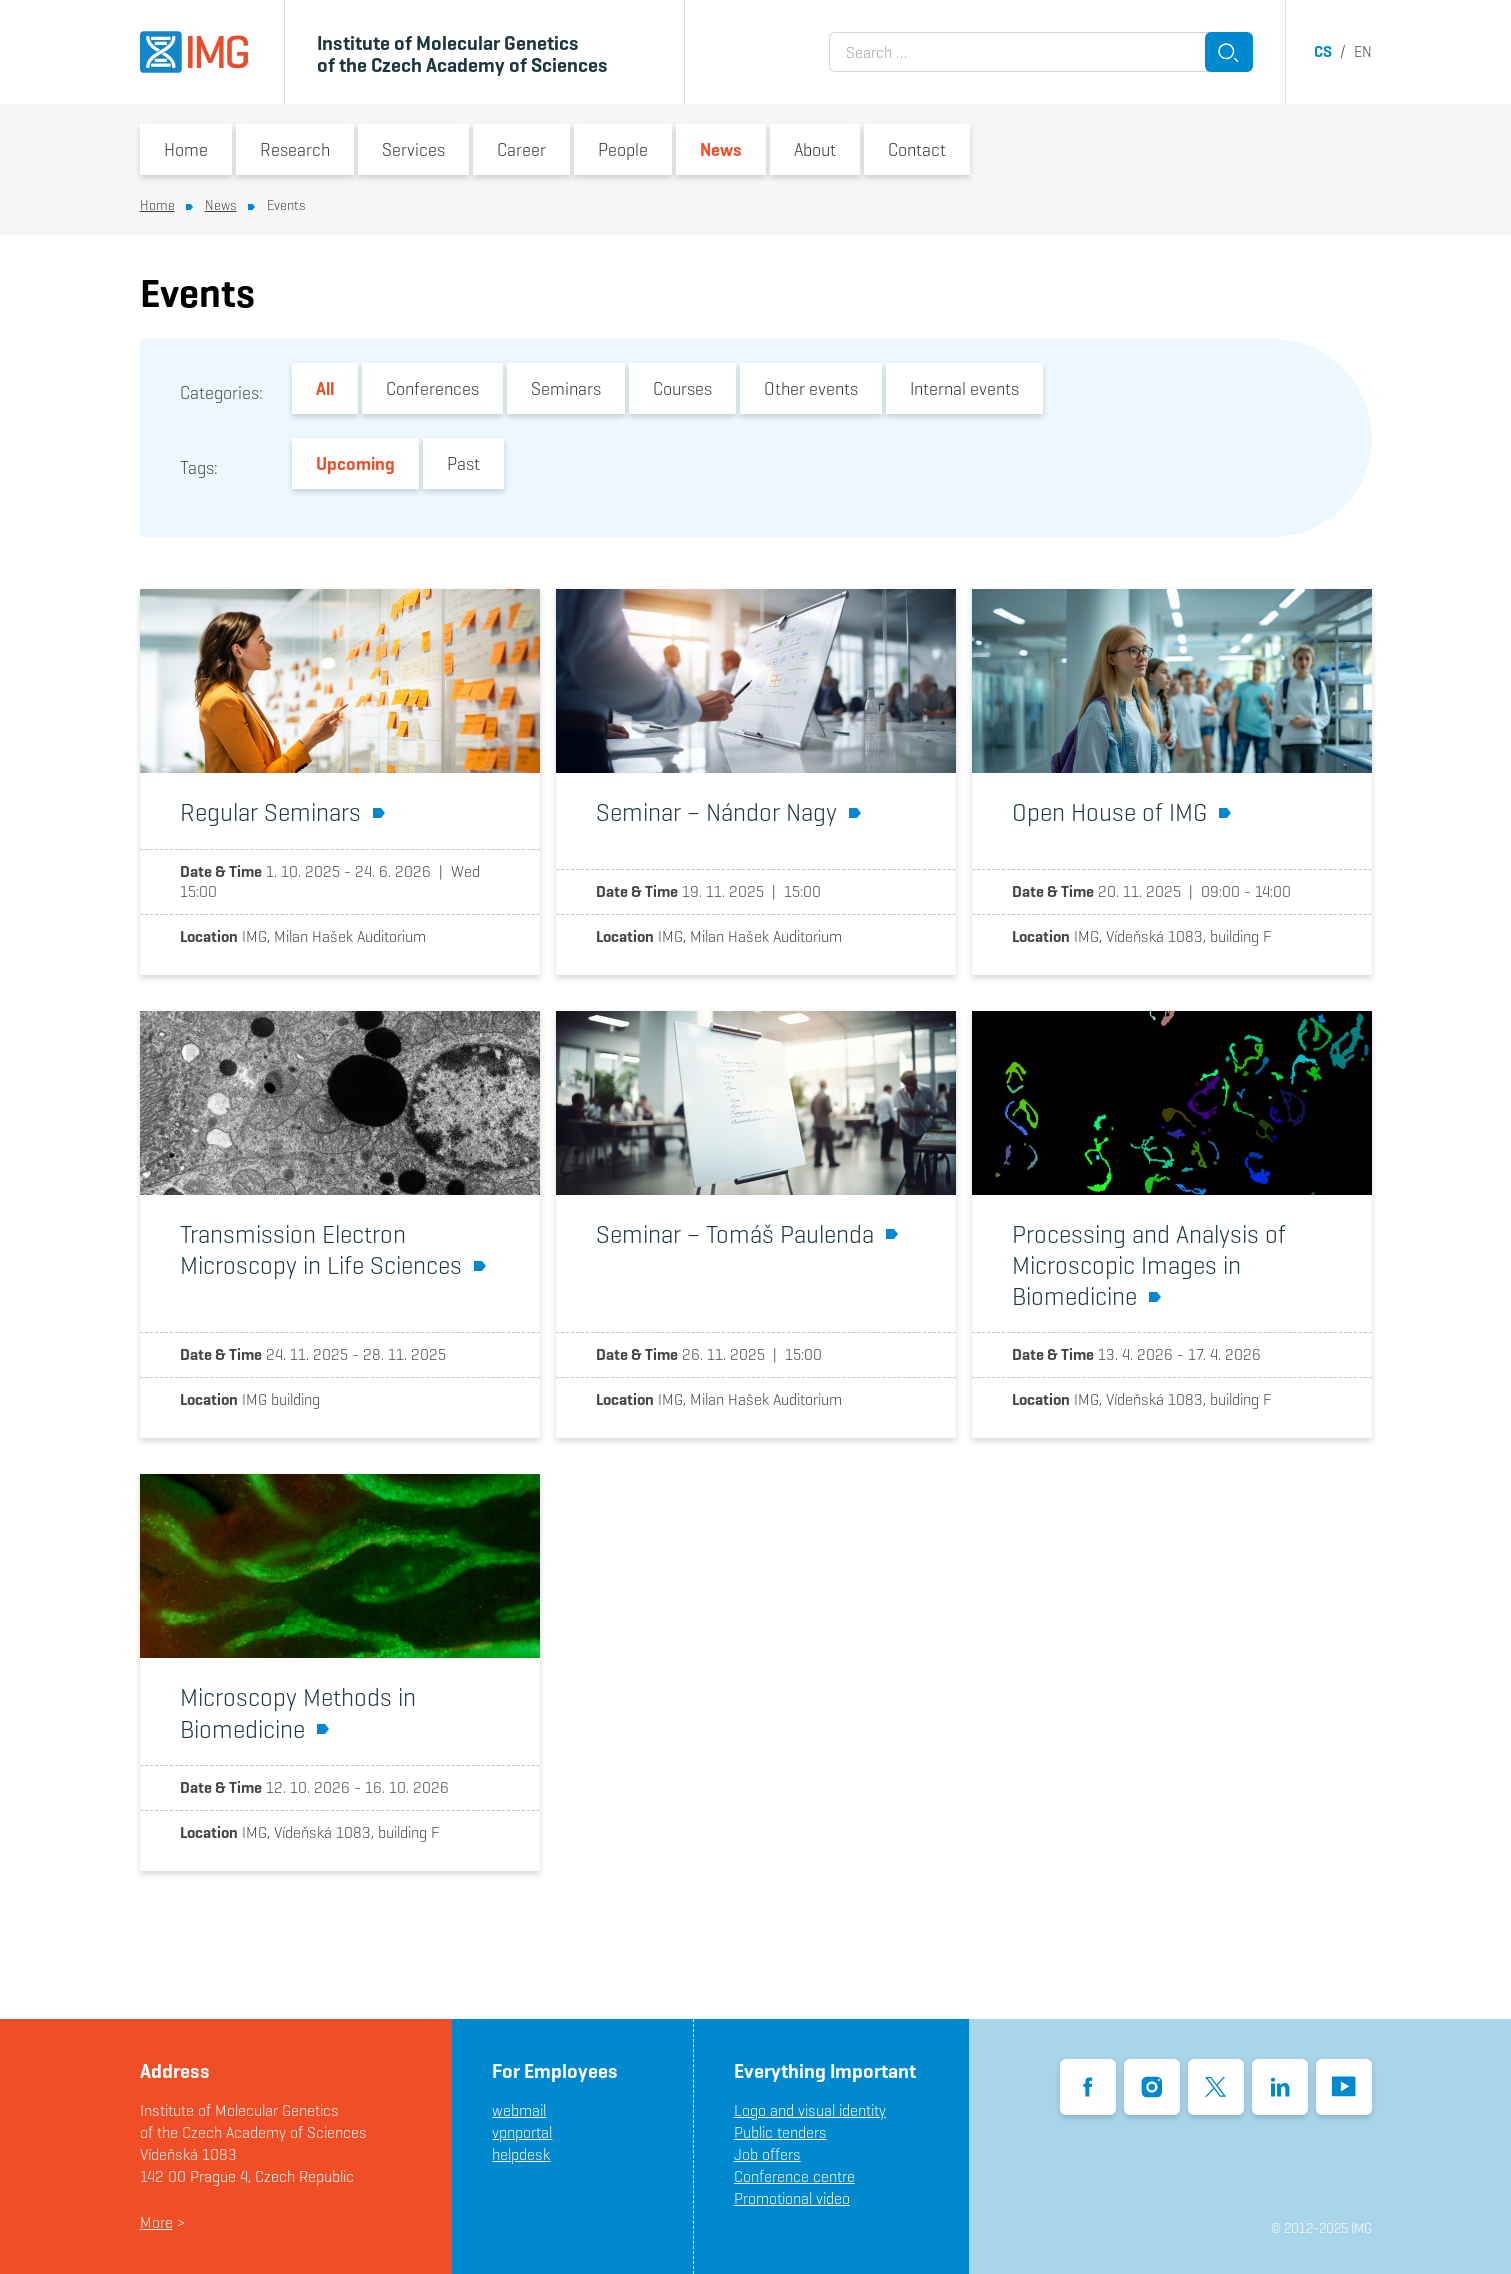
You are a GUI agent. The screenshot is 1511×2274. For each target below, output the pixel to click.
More (156, 2222)
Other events (811, 388)
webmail (519, 2110)
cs (1323, 51)
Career (521, 149)
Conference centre (794, 2176)
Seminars (566, 388)
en (1363, 51)
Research (295, 149)
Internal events (964, 388)
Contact (917, 149)
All (325, 388)
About (815, 149)
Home (186, 149)
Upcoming (355, 463)
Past (463, 463)
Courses (682, 388)
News (721, 149)
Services (413, 149)
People (623, 149)
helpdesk (521, 2154)
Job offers (767, 2154)
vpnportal (522, 2132)
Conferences (432, 388)
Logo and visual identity (810, 2110)
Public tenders (780, 2132)
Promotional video (792, 2198)
